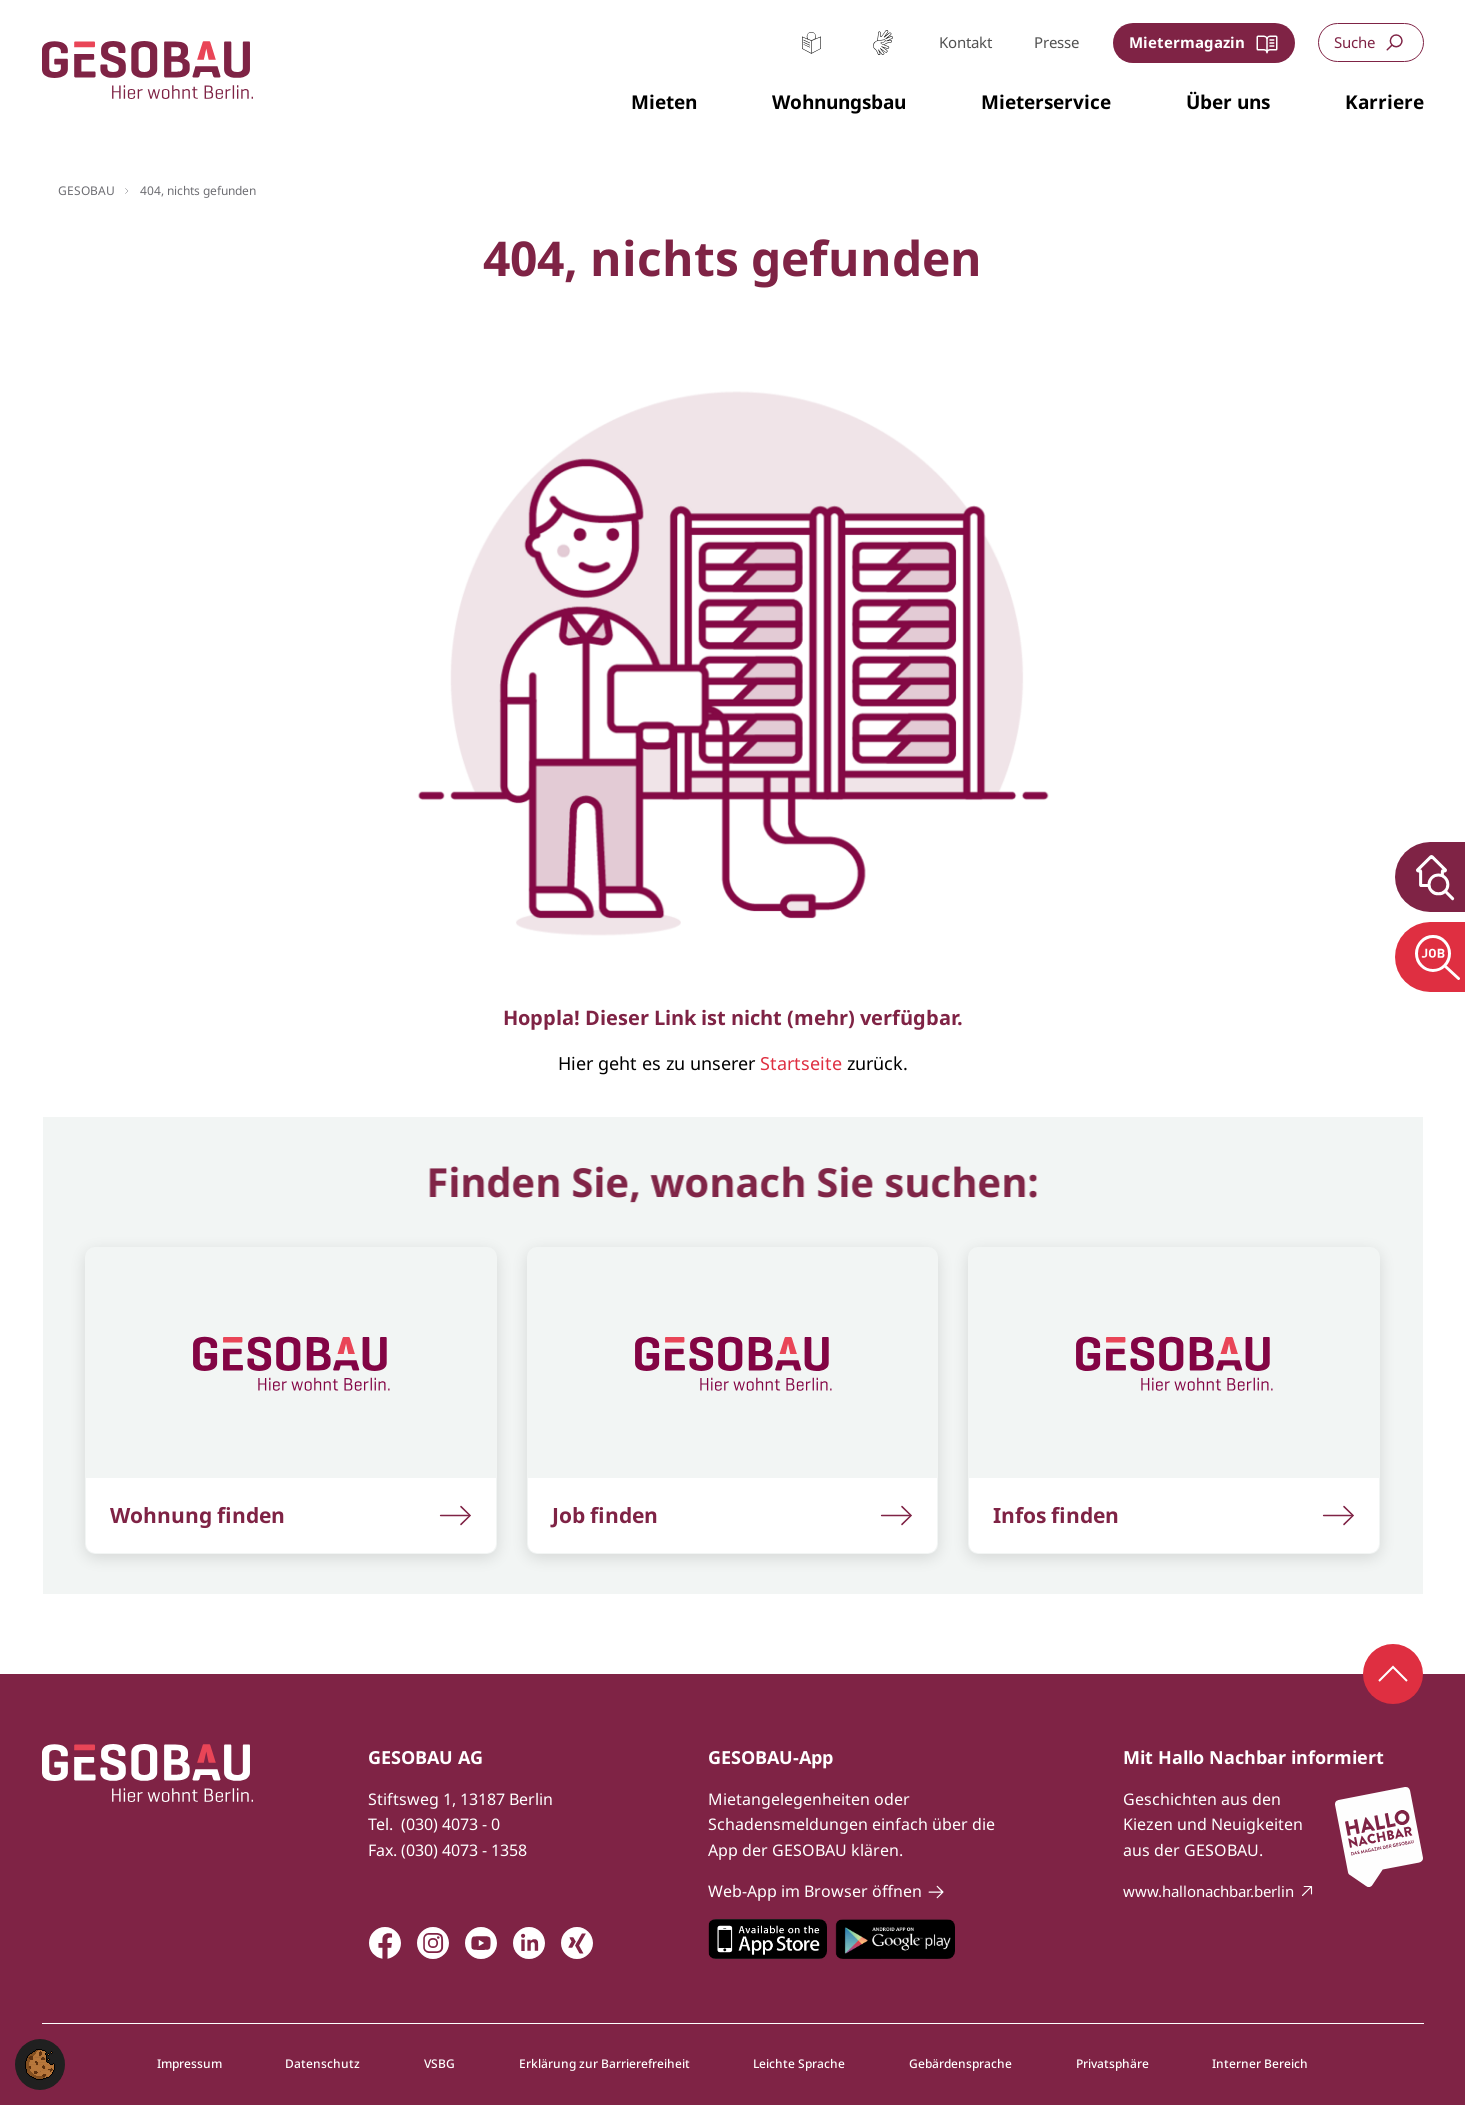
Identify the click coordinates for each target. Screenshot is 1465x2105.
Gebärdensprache (882, 42)
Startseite (801, 1063)
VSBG (439, 2064)
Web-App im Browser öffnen (815, 1891)
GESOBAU (86, 190)
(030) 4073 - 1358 (464, 1850)
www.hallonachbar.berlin (1208, 1891)
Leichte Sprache (811, 42)
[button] (664, 103)
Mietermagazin (1187, 42)
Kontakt (965, 42)
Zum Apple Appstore (767, 1939)
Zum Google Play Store (895, 1939)
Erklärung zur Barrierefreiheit (604, 2064)
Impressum (189, 2064)
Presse (1056, 42)
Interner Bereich (1260, 2064)
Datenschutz (322, 2064)
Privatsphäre (1112, 2064)
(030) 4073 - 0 (450, 1824)
